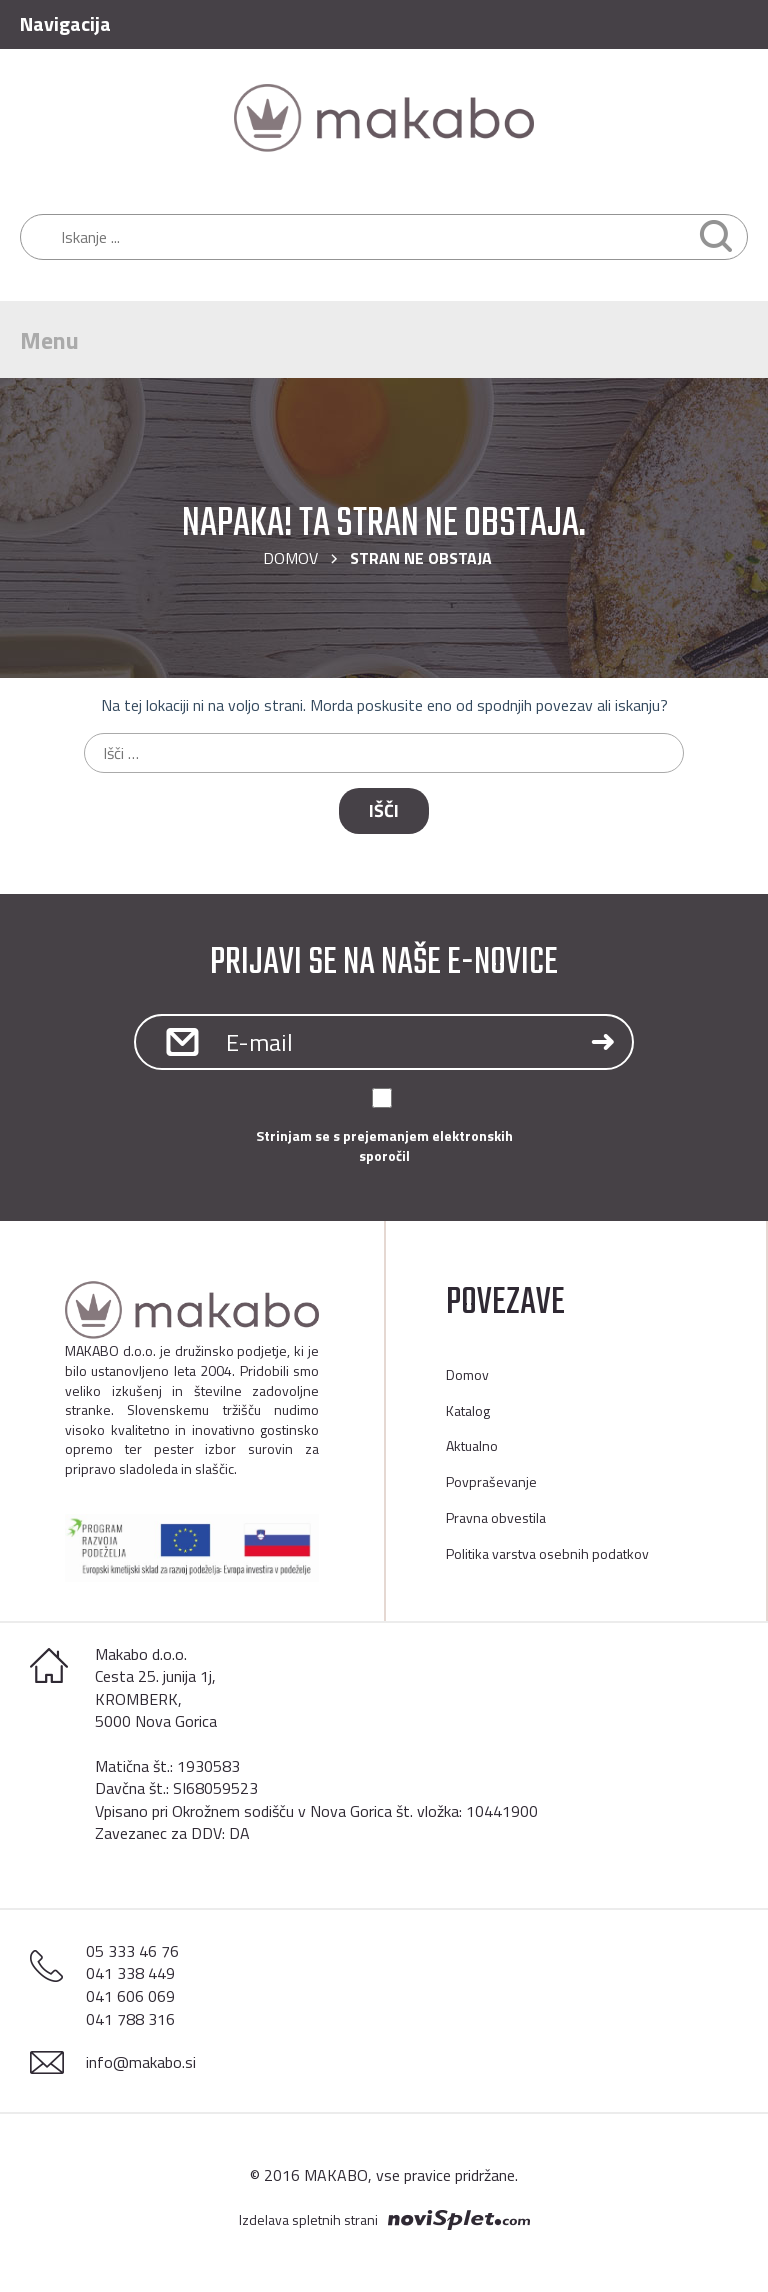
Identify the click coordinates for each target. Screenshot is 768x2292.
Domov (290, 558)
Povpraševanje (491, 1481)
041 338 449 (130, 1973)
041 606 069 (130, 1996)
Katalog (468, 1410)
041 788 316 (130, 2019)
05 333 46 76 (132, 1951)
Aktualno (472, 1445)
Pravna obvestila (496, 1517)
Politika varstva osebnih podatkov (547, 1553)
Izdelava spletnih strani (308, 2219)
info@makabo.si (141, 2062)
